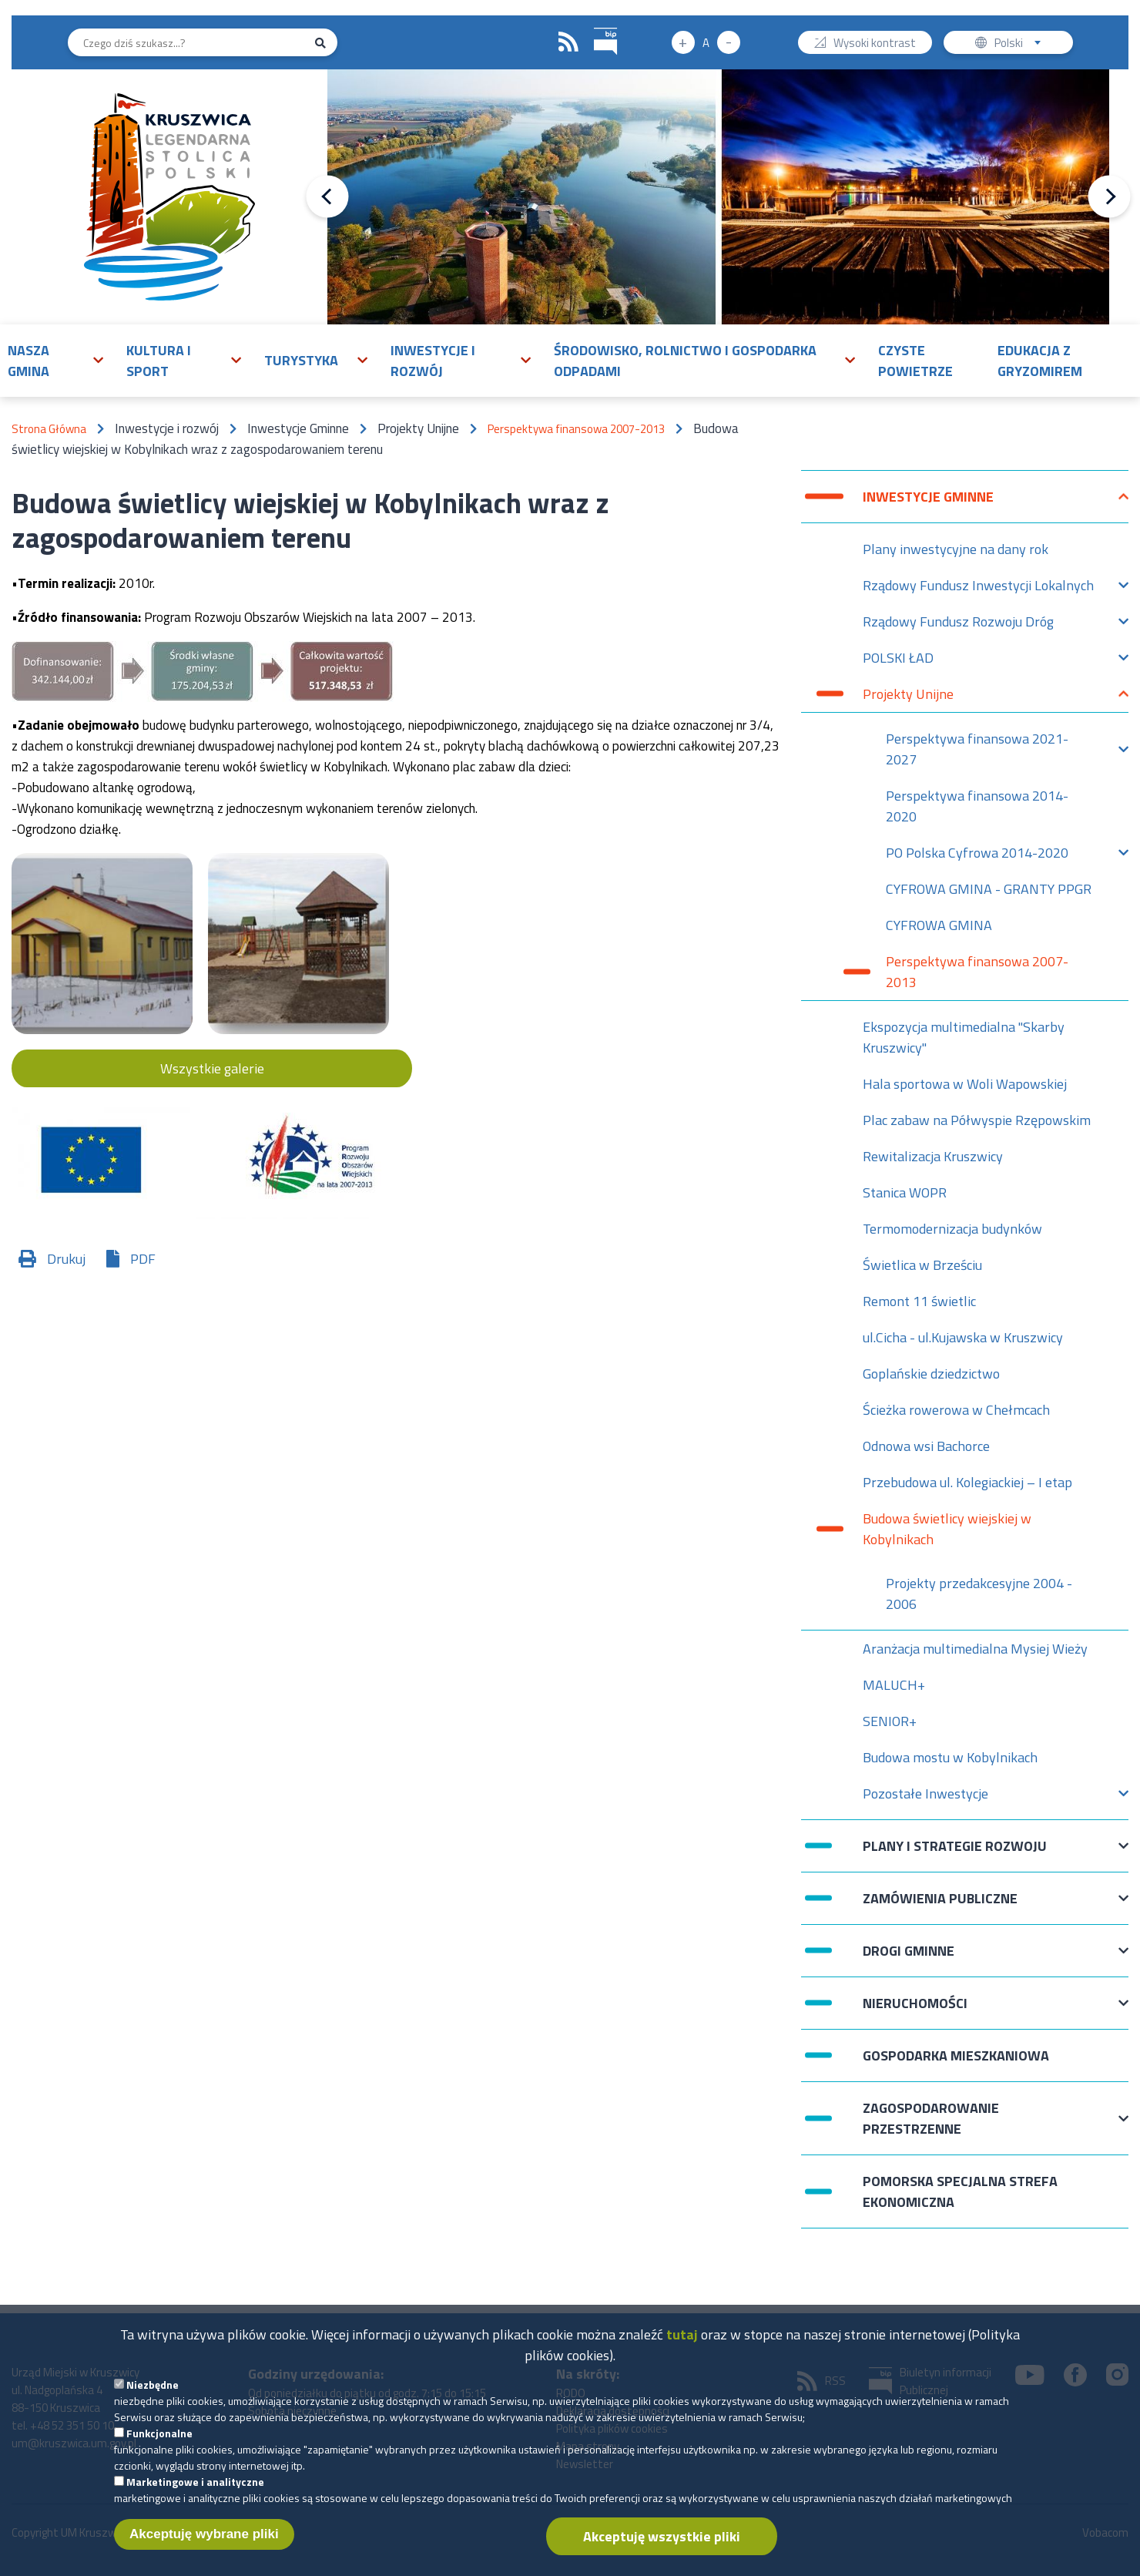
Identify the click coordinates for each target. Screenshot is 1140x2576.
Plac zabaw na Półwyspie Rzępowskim (977, 1120)
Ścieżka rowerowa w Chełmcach (956, 1409)
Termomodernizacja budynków (952, 1228)
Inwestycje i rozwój (433, 360)
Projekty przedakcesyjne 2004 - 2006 (979, 1593)
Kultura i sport (158, 360)
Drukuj (66, 1258)
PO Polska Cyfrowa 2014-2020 (977, 856)
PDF (143, 1258)
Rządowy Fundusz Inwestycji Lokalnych (978, 589)
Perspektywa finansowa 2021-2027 (977, 749)
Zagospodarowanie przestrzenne (931, 2118)
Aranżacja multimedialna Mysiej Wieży (975, 1648)
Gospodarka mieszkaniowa (956, 2055)
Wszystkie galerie (212, 1068)
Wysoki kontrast (874, 44)
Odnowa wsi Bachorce (926, 1446)
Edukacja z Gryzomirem (1040, 360)
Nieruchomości (915, 2011)
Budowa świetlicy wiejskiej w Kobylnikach (947, 1529)
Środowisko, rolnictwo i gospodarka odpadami (685, 360)
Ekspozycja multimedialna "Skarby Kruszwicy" (964, 1037)
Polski (1021, 44)
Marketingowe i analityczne (195, 2497)
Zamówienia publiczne (940, 1906)
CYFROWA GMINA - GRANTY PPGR (988, 888)
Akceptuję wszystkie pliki (661, 2551)
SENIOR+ (890, 1721)
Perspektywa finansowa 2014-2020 (977, 806)
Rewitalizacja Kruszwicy (933, 1156)
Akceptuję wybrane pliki (204, 2549)
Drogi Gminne (908, 1958)
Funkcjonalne (159, 2448)
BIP (594, 25)
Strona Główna (49, 429)
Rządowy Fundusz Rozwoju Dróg (958, 625)
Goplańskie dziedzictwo (931, 1373)
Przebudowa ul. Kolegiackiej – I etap (967, 1482)
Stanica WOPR (905, 1192)
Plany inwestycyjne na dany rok (955, 549)
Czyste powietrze (915, 360)
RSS (568, 42)
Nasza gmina (28, 360)
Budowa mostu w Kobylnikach (950, 1757)
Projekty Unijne (908, 697)
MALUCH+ (894, 1684)
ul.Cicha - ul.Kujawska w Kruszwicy (963, 1337)
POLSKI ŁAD (898, 661)
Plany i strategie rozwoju (955, 1853)
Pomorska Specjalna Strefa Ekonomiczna (960, 2191)
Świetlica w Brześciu (922, 1264)
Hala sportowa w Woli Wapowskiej (965, 1083)
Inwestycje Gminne (928, 504)
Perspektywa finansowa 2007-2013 (576, 429)
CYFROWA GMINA (939, 925)
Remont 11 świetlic (919, 1301)
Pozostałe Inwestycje (925, 1797)
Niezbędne (152, 2400)
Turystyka (301, 360)
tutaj (682, 2349)
